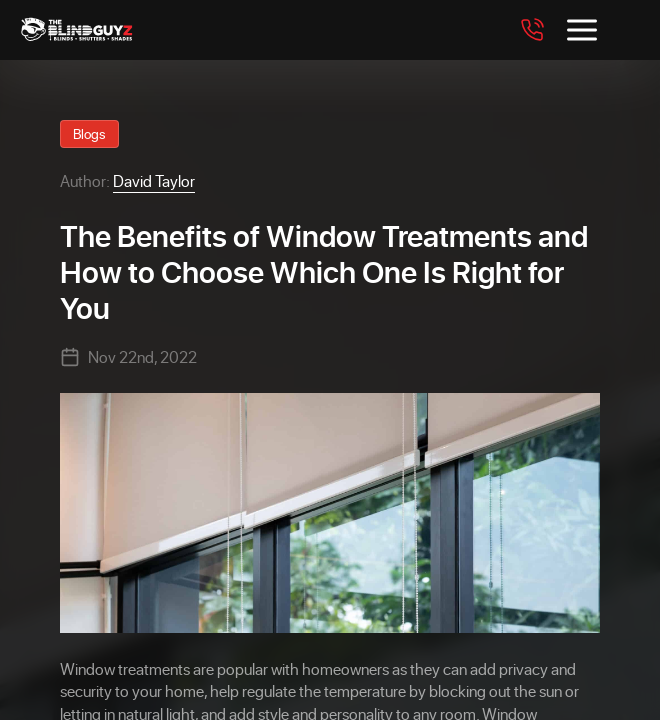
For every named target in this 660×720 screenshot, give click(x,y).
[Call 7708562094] (532, 30)
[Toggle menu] (582, 30)
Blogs (89, 133)
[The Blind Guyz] (134, 30)
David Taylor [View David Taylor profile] (154, 180)
